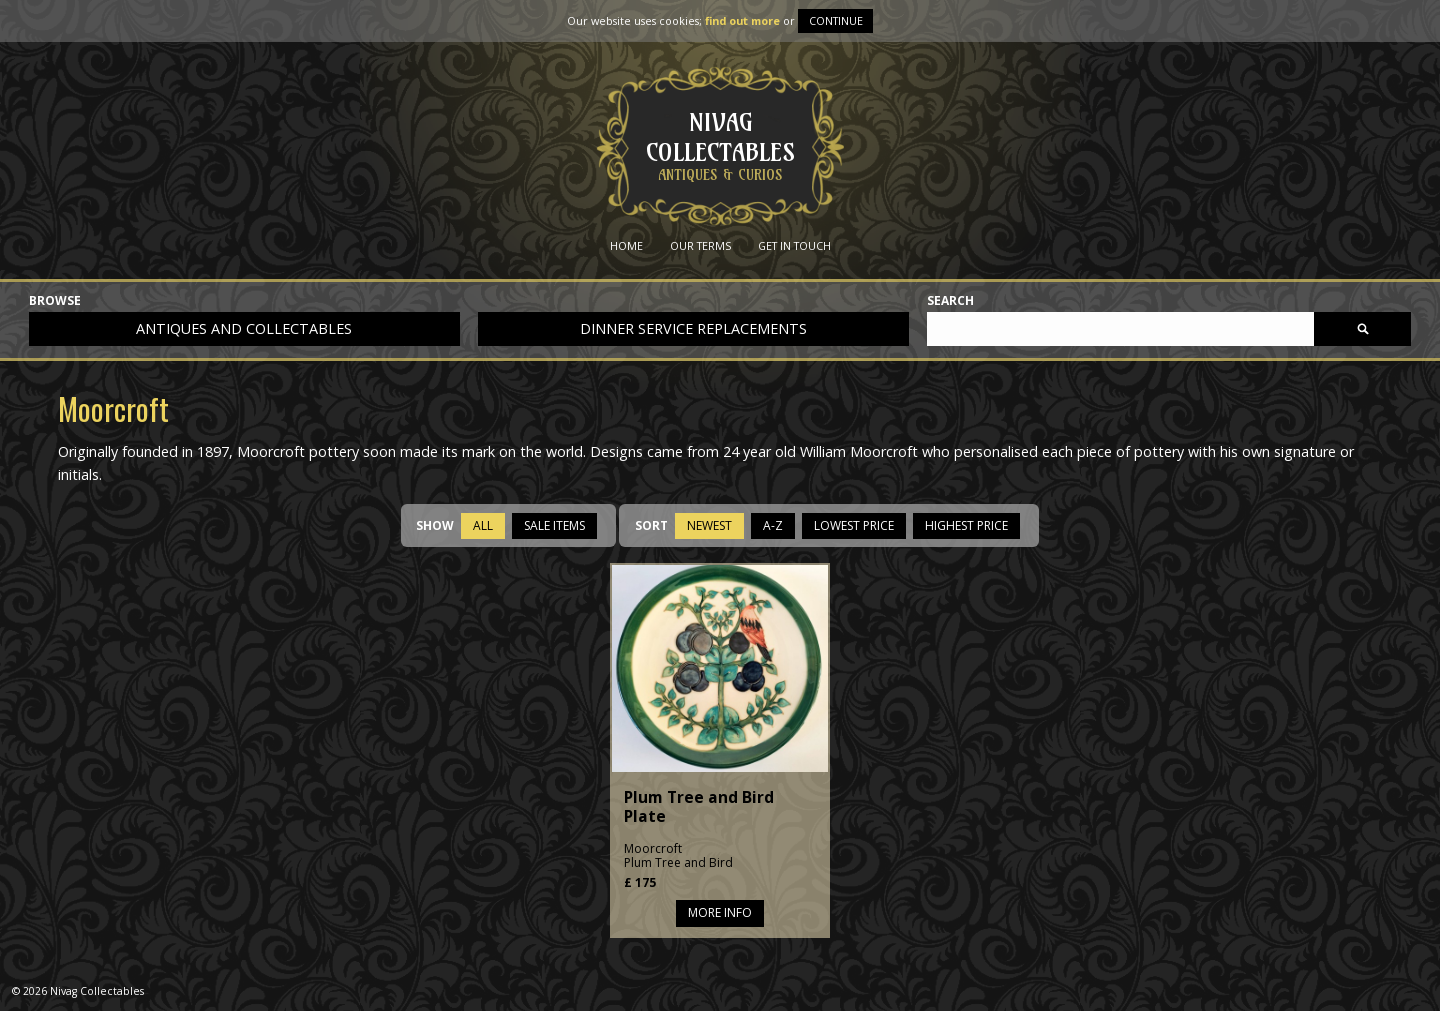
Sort (651, 525)
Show (435, 525)
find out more (742, 20)
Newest (709, 525)
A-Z (773, 525)
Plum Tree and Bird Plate (699, 806)
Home (626, 245)
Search (950, 301)
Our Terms (700, 245)
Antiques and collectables (244, 328)
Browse (55, 301)
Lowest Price (854, 525)
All (483, 525)
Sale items (554, 525)
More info (720, 912)
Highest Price (966, 525)
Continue (836, 20)
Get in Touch (794, 245)
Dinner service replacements (693, 328)
